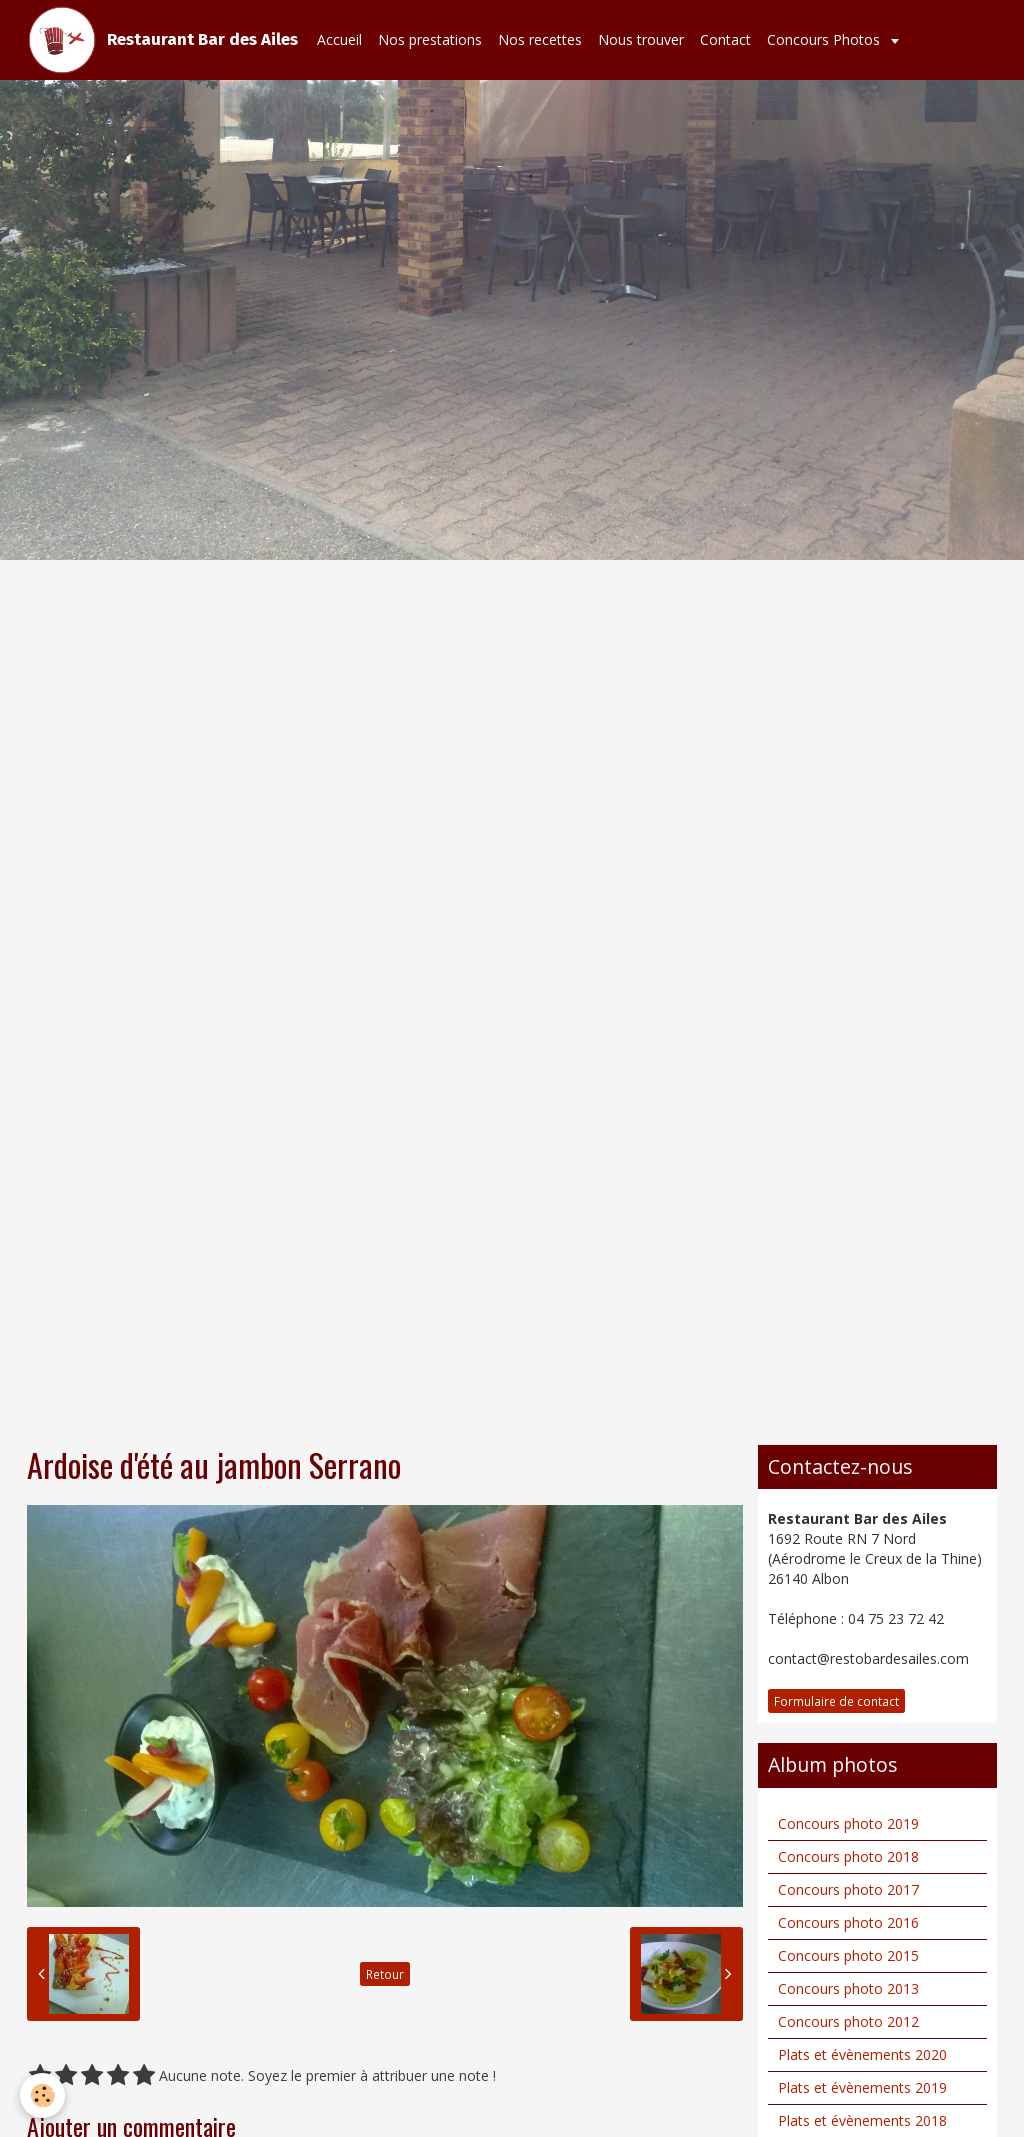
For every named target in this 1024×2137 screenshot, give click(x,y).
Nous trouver (641, 39)
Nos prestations (430, 39)
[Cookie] (42, 2095)
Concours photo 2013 (848, 1988)
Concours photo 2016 (848, 1922)
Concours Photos (825, 39)
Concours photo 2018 (848, 1856)
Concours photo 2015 (848, 1955)
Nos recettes (540, 39)
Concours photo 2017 (848, 1889)
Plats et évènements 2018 (862, 2120)
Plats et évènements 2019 (862, 2087)
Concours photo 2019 (848, 1823)
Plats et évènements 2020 (862, 2054)
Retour (385, 1974)
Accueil (339, 39)
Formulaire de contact (836, 1701)
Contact (725, 39)
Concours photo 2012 (848, 2021)
